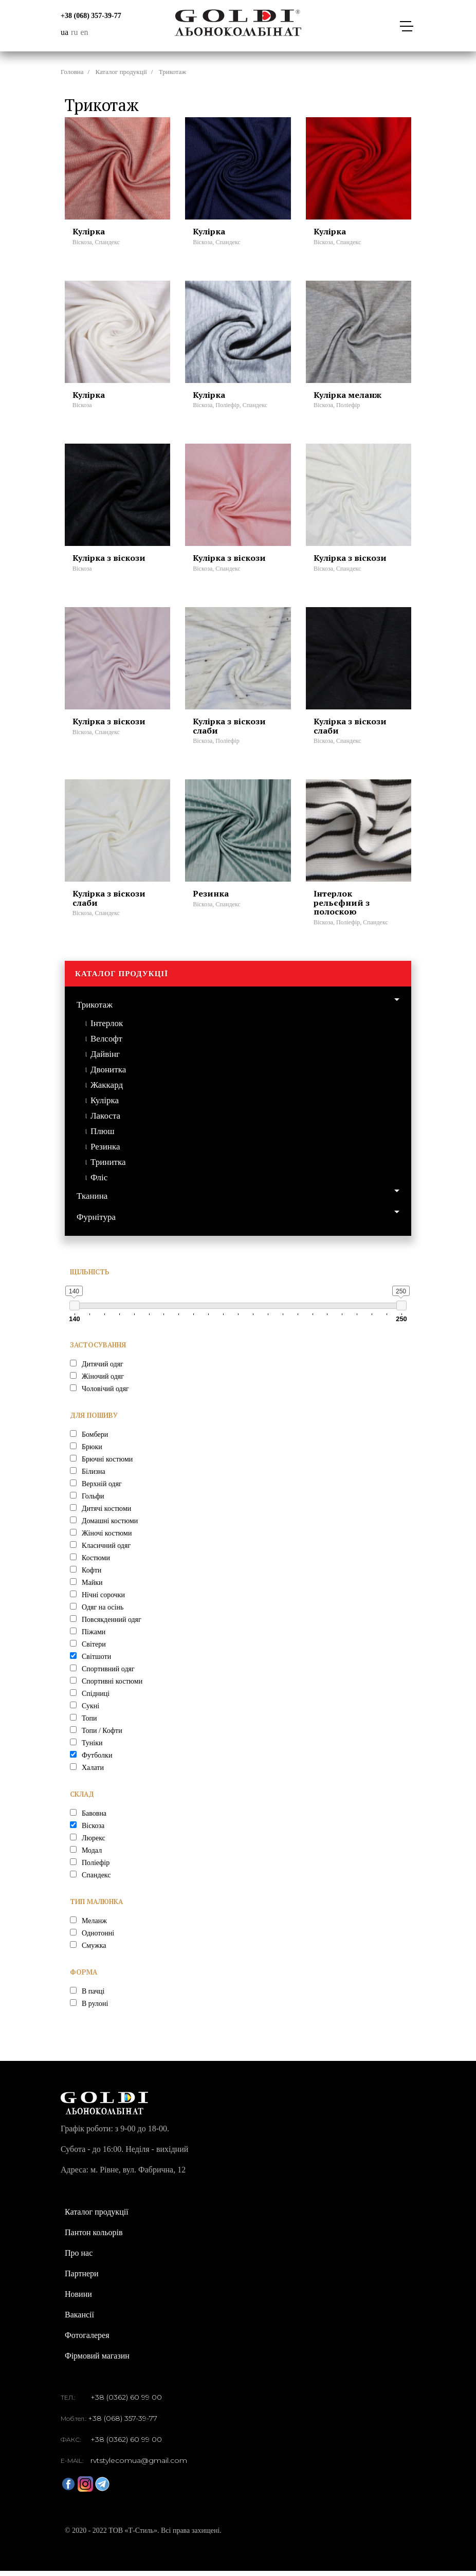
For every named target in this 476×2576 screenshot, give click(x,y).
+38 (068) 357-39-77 (91, 16)
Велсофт (106, 1043)
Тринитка (108, 1167)
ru (74, 32)
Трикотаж (95, 1010)
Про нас (79, 2258)
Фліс (98, 1182)
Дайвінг (105, 1059)
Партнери (82, 2278)
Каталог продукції (121, 72)
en (84, 32)
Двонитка (108, 1074)
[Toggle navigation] (406, 26)
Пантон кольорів (94, 2237)
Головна (72, 72)
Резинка (105, 1151)
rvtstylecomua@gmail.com (138, 2465)
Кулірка (104, 1105)
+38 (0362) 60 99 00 (126, 2402)
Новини (78, 2299)
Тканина (92, 1200)
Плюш (102, 1136)
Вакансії (79, 2319)
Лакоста (105, 1120)
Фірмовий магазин (97, 2360)
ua (64, 32)
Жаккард (106, 1089)
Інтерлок (106, 1028)
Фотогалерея (87, 2340)
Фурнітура (96, 1222)
